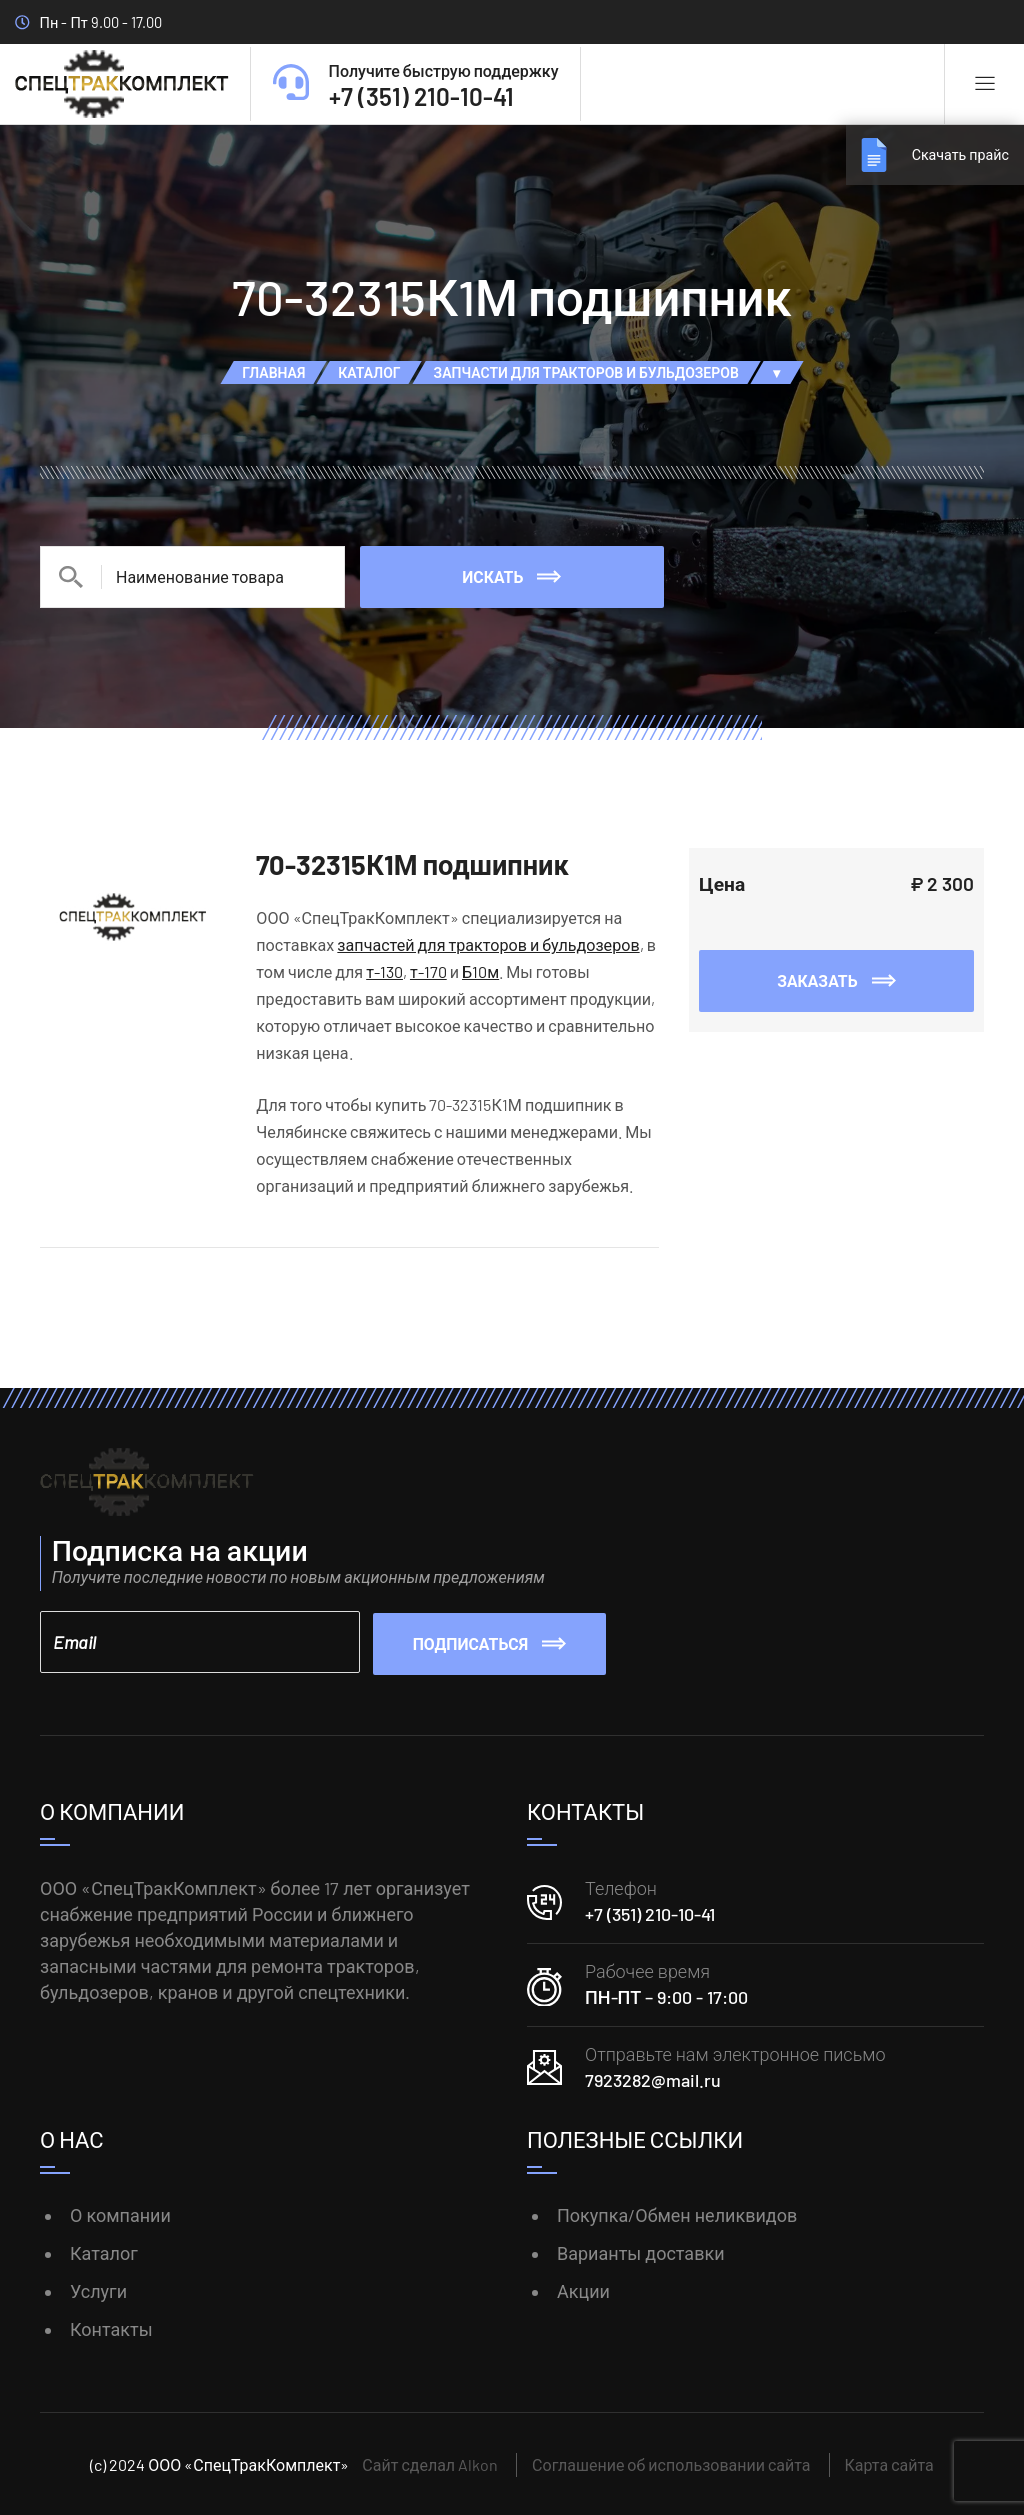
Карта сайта (889, 2462)
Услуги (98, 2290)
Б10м (480, 971)
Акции (583, 2290)
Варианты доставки (641, 2252)
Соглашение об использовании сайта (671, 2462)
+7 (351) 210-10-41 (650, 1913)
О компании (120, 2214)
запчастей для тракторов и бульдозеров (488, 944)
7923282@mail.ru (653, 2079)
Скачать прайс (954, 154)
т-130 (384, 971)
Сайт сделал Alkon (430, 2462)
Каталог (104, 2252)
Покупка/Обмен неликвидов (677, 2214)
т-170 (428, 971)
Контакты (111, 2327)
